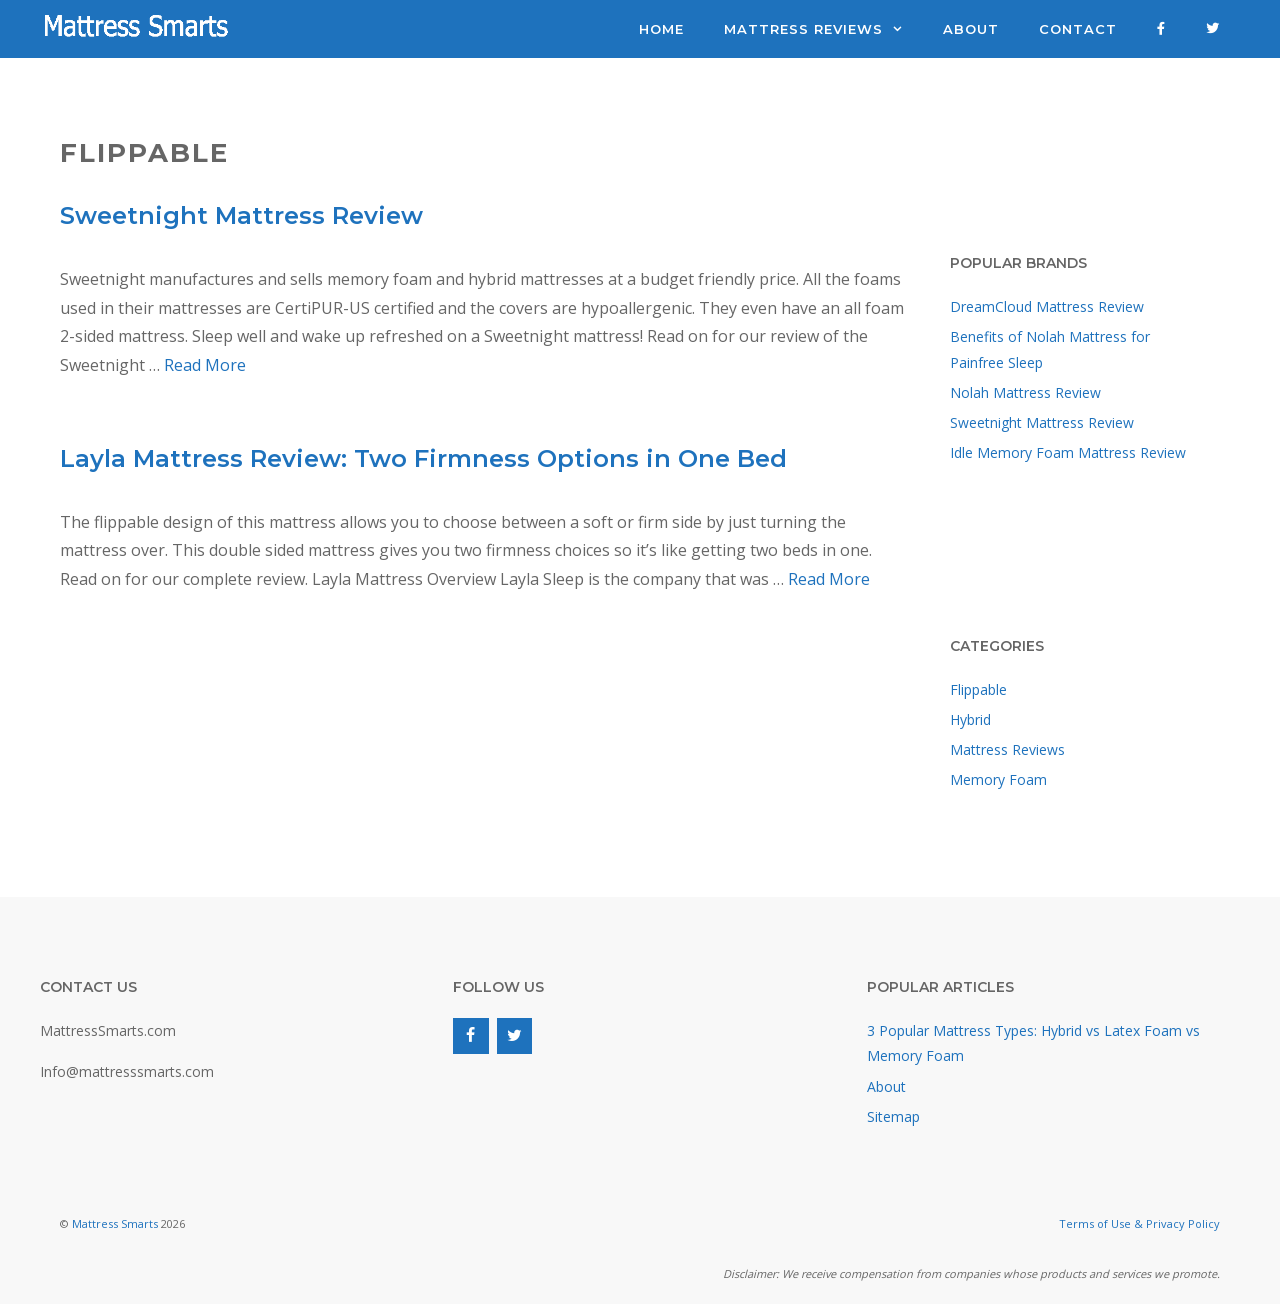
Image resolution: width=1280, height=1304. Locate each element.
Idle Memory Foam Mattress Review (1068, 452)
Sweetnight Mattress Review (241, 215)
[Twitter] (514, 1036)
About (971, 29)
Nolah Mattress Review (1025, 392)
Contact (1078, 29)
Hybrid (970, 719)
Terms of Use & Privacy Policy (1139, 1223)
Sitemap (893, 1116)
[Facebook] (470, 1036)
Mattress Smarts (115, 1223)
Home (661, 29)
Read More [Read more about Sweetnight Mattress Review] (205, 365)
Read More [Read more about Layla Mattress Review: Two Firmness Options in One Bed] (829, 579)
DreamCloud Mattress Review (1047, 306)
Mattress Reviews (823, 29)
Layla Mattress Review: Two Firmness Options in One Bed (423, 458)
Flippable (978, 689)
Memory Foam (998, 779)
